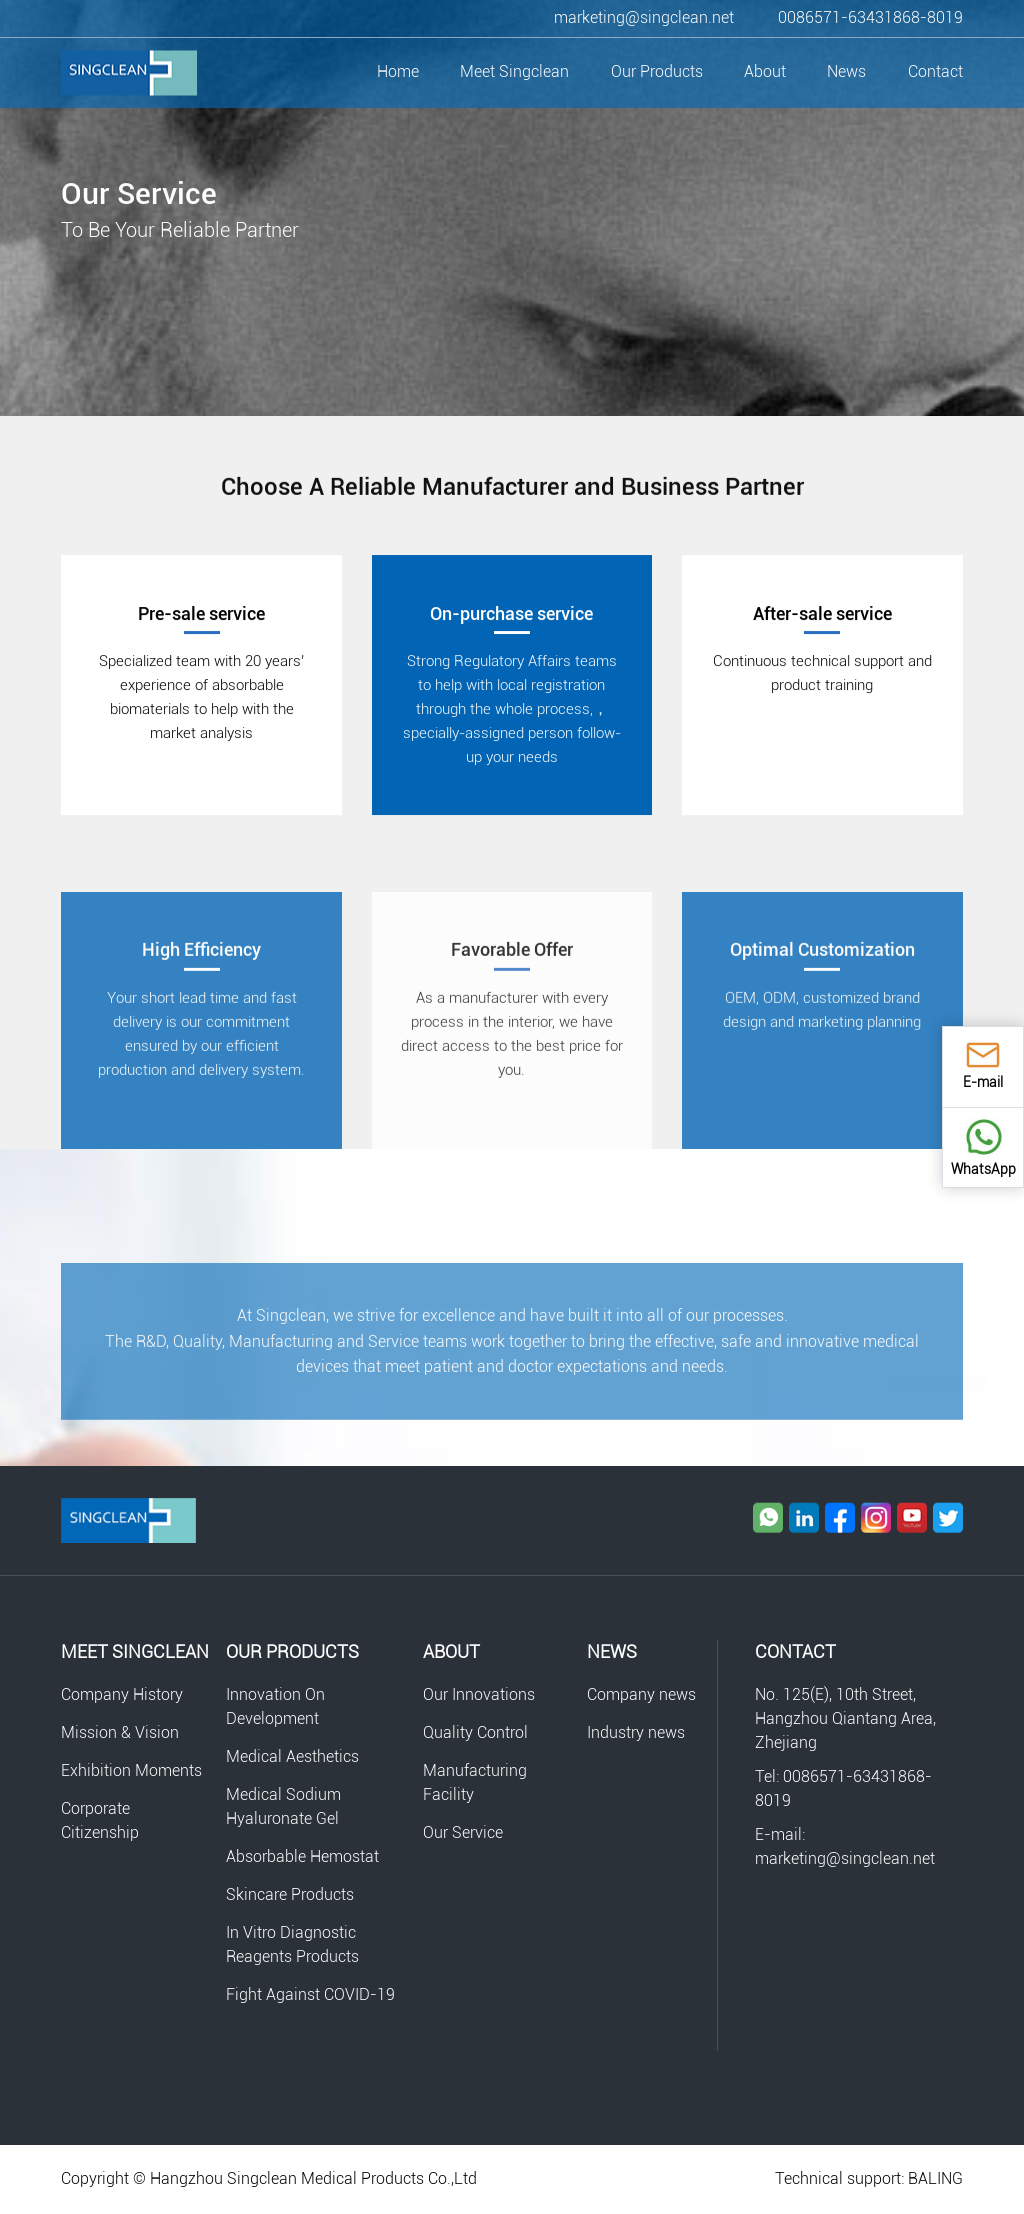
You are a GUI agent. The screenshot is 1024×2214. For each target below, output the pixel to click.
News (846, 71)
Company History (122, 1694)
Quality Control (475, 1732)
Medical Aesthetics (292, 1756)
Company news (641, 1694)
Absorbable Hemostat (302, 1856)
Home (398, 71)
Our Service (463, 1832)
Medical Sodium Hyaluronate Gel (283, 1806)
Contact (935, 71)
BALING (935, 2178)
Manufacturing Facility (475, 1782)
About (765, 71)
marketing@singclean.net (644, 17)
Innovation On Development (275, 1706)
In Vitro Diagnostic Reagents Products (292, 1944)
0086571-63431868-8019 (870, 17)
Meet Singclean (514, 71)
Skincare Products (290, 1894)
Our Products (657, 71)
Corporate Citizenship (100, 1820)
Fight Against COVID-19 (310, 1994)
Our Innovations (479, 1694)
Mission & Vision (120, 1732)
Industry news (636, 1732)
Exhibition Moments (131, 1770)
